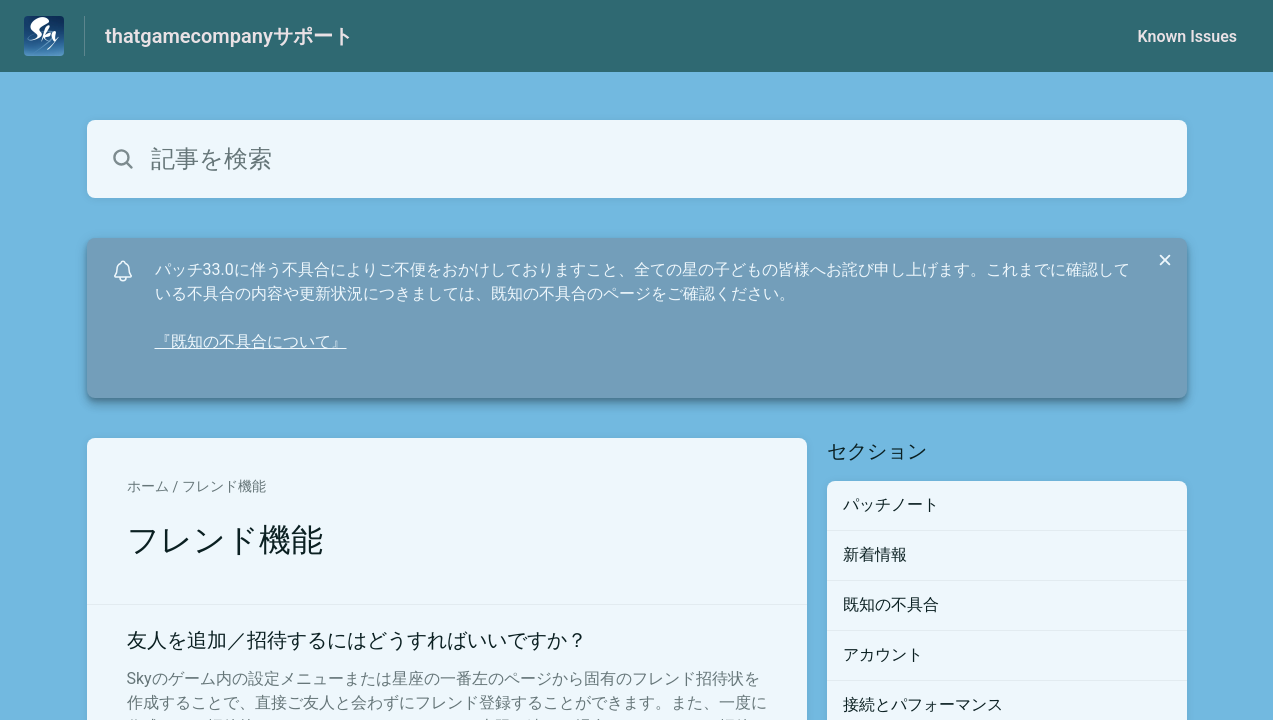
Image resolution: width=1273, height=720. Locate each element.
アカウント (883, 654)
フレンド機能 (224, 486)
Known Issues (1187, 36)
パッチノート (891, 504)
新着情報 (875, 554)
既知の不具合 (891, 604)
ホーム (148, 486)
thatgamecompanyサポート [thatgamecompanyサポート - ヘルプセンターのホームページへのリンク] (229, 36)
